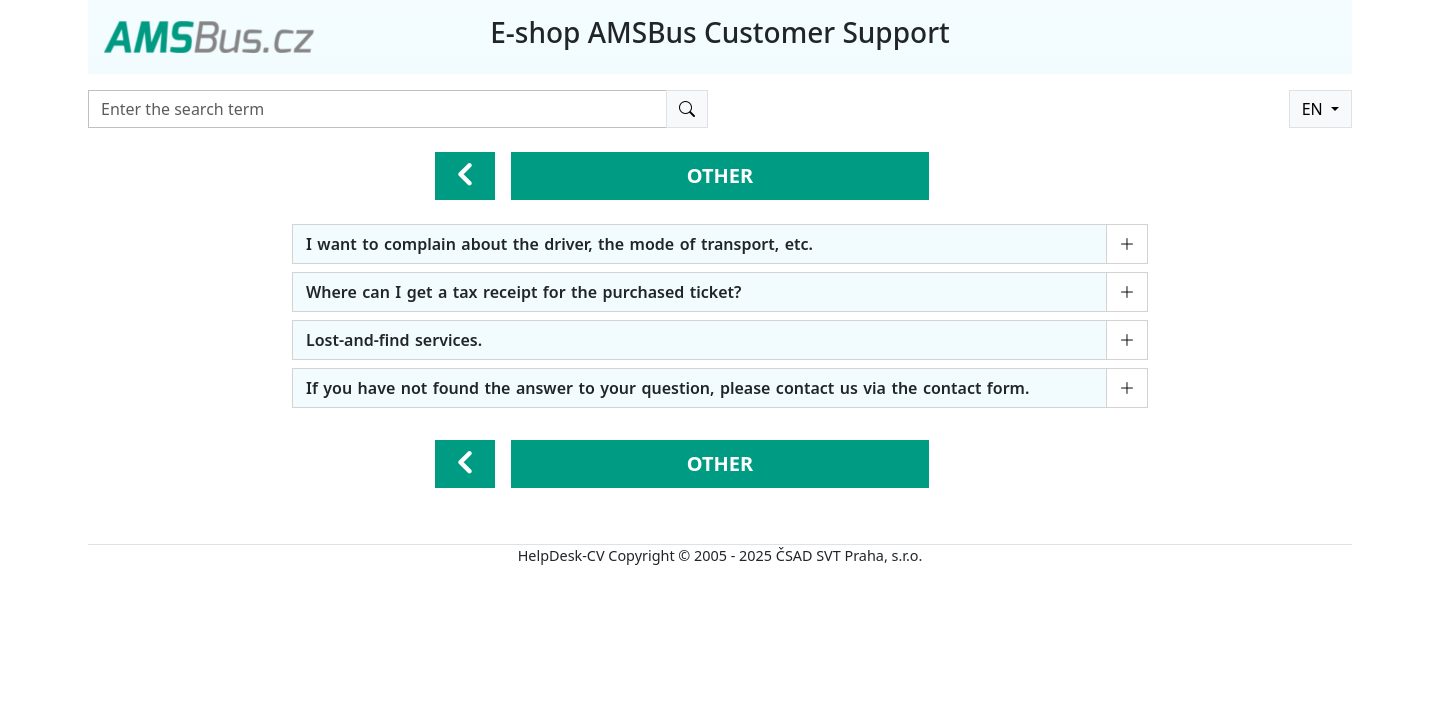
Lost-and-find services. (394, 340)
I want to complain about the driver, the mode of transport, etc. (559, 244)
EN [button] (1314, 109)
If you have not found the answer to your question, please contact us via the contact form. (667, 388)
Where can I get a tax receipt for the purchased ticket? (523, 292)
